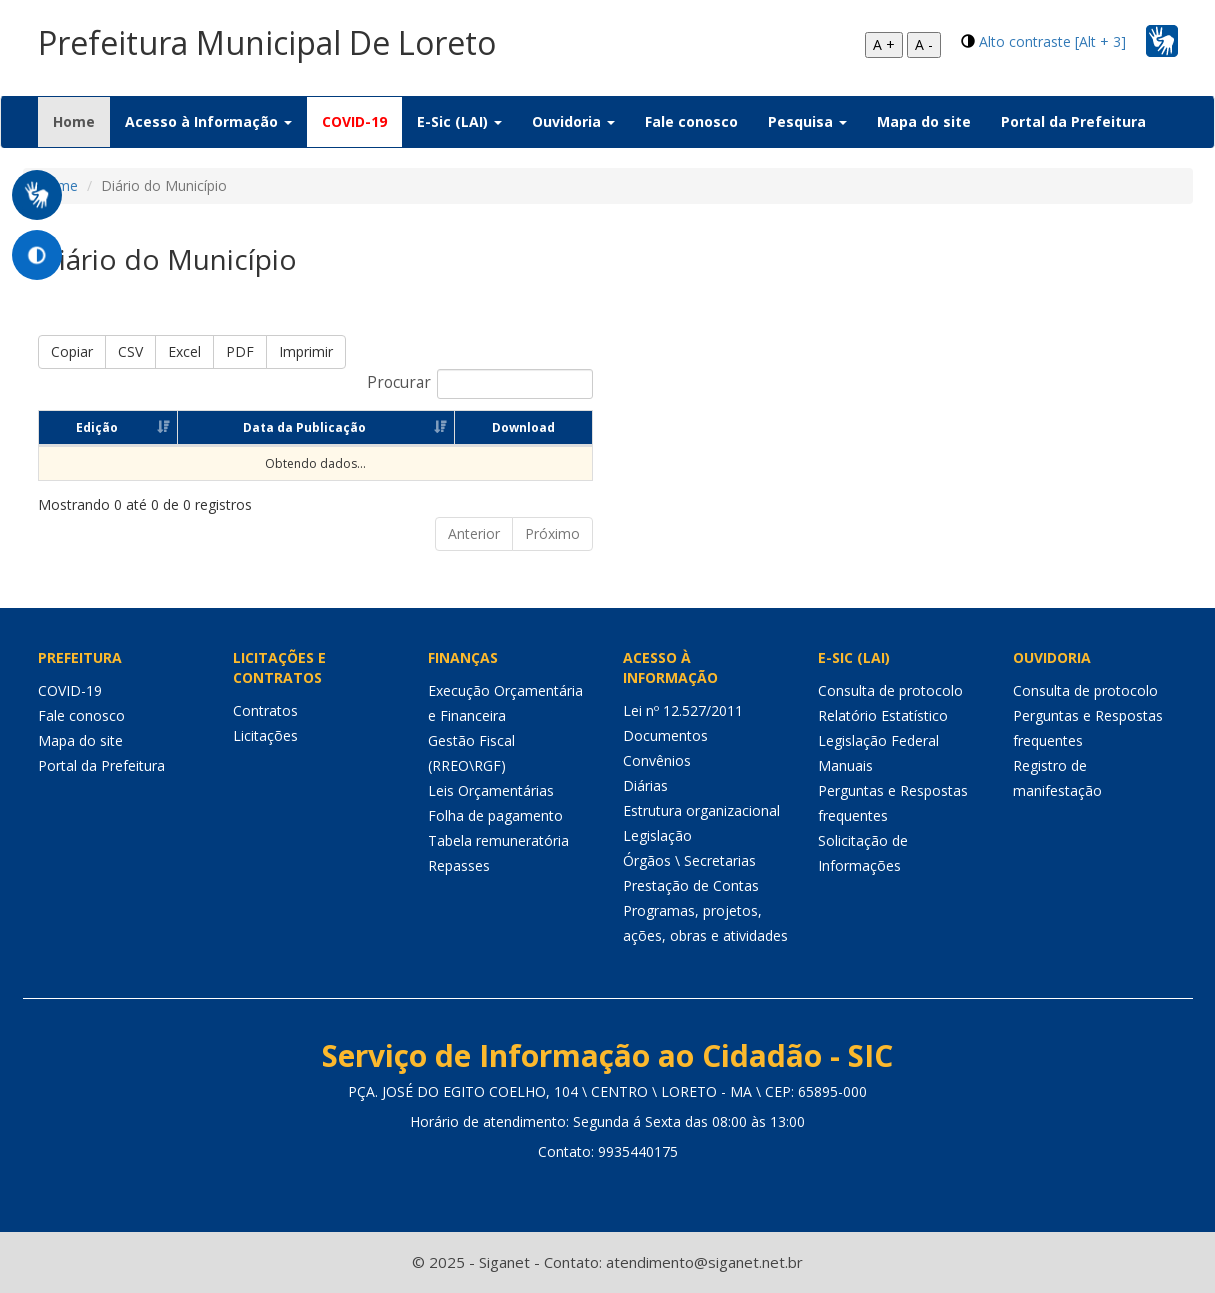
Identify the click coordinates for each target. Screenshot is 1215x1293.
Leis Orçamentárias (491, 790)
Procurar (480, 384)
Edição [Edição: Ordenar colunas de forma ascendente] (97, 427)
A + (884, 44)
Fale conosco (691, 121)
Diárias (645, 785)
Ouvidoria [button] (573, 121)
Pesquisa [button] (807, 121)
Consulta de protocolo (890, 690)
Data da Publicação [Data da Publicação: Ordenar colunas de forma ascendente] (304, 427)
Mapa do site (924, 121)
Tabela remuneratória (498, 840)
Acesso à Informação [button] (208, 121)
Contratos (265, 710)
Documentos (665, 735)
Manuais (845, 765)
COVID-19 (354, 121)
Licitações (265, 735)
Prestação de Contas (691, 885)
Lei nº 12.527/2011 (683, 710)
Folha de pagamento (495, 815)
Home (81, 121)
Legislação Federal (878, 740)
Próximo (552, 533)
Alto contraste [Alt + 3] (1052, 41)
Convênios (657, 760)
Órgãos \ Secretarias (689, 860)
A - (924, 44)
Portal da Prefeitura (1073, 121)
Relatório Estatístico (883, 715)
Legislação (657, 835)
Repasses (459, 865)
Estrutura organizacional (701, 810)
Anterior (474, 533)
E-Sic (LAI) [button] (459, 121)
